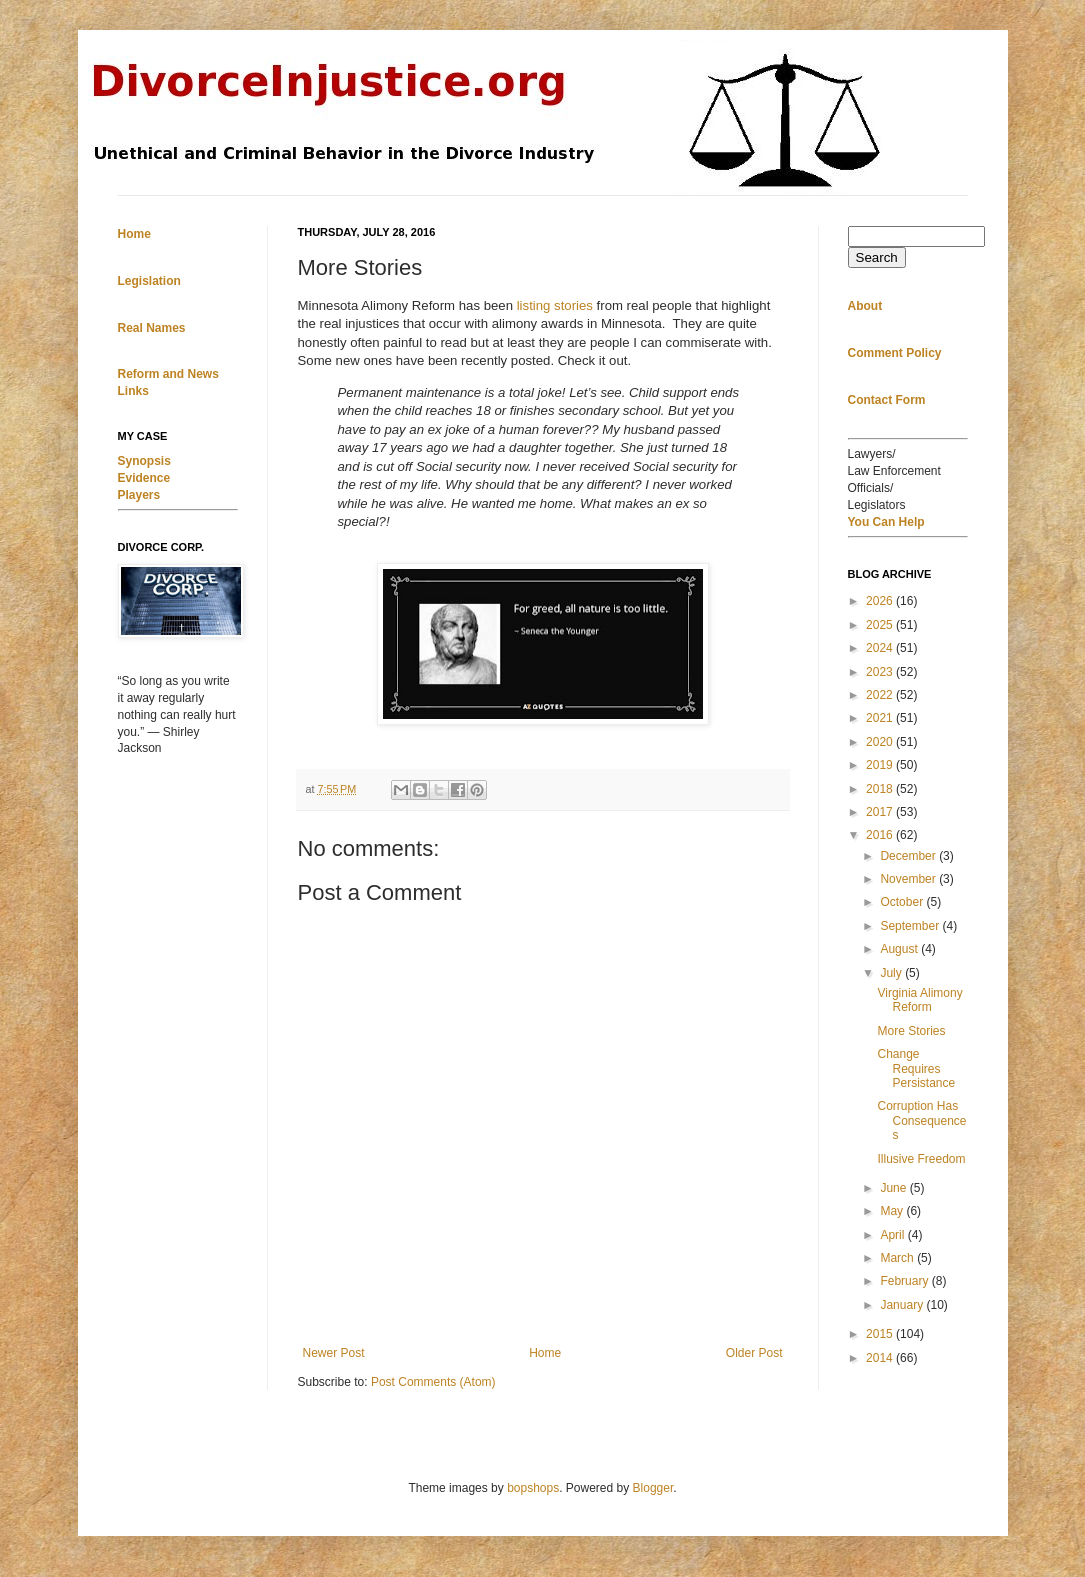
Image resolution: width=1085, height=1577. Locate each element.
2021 (881, 718)
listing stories (555, 305)
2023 (881, 672)
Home (545, 1353)
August (900, 949)
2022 (881, 695)
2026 (881, 601)
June (894, 1188)
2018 (881, 789)
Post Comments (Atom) (433, 1382)
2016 (881, 835)
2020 (881, 742)
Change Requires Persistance (916, 1068)
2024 (881, 648)
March (898, 1258)
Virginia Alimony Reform (919, 1000)
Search (877, 257)
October (903, 902)
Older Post (754, 1353)
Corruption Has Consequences (921, 1120)
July (892, 973)
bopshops (533, 1488)
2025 (881, 625)
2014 (881, 1358)
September (911, 926)
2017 (881, 812)
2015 (881, 1334)
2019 (881, 765)
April (893, 1235)
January (903, 1305)
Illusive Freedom (921, 1159)
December (909, 856)
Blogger (653, 1488)
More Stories (911, 1031)
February (905, 1281)
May (893, 1211)
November (909, 879)
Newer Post (334, 1353)
